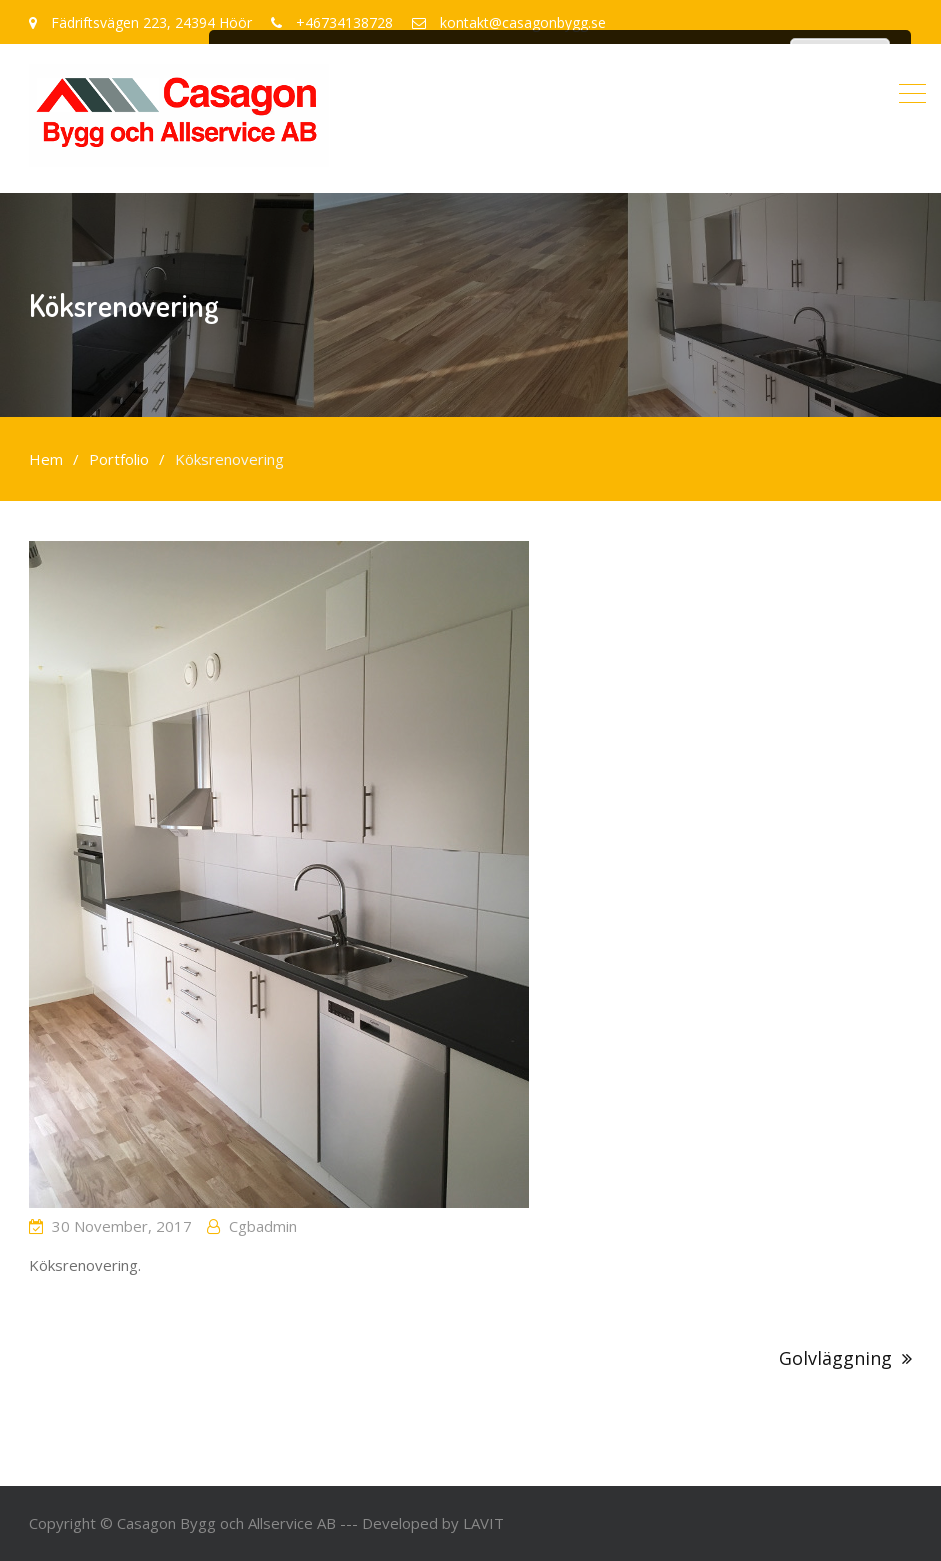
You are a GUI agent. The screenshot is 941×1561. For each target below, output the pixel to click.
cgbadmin (263, 1226)
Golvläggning (835, 1358)
